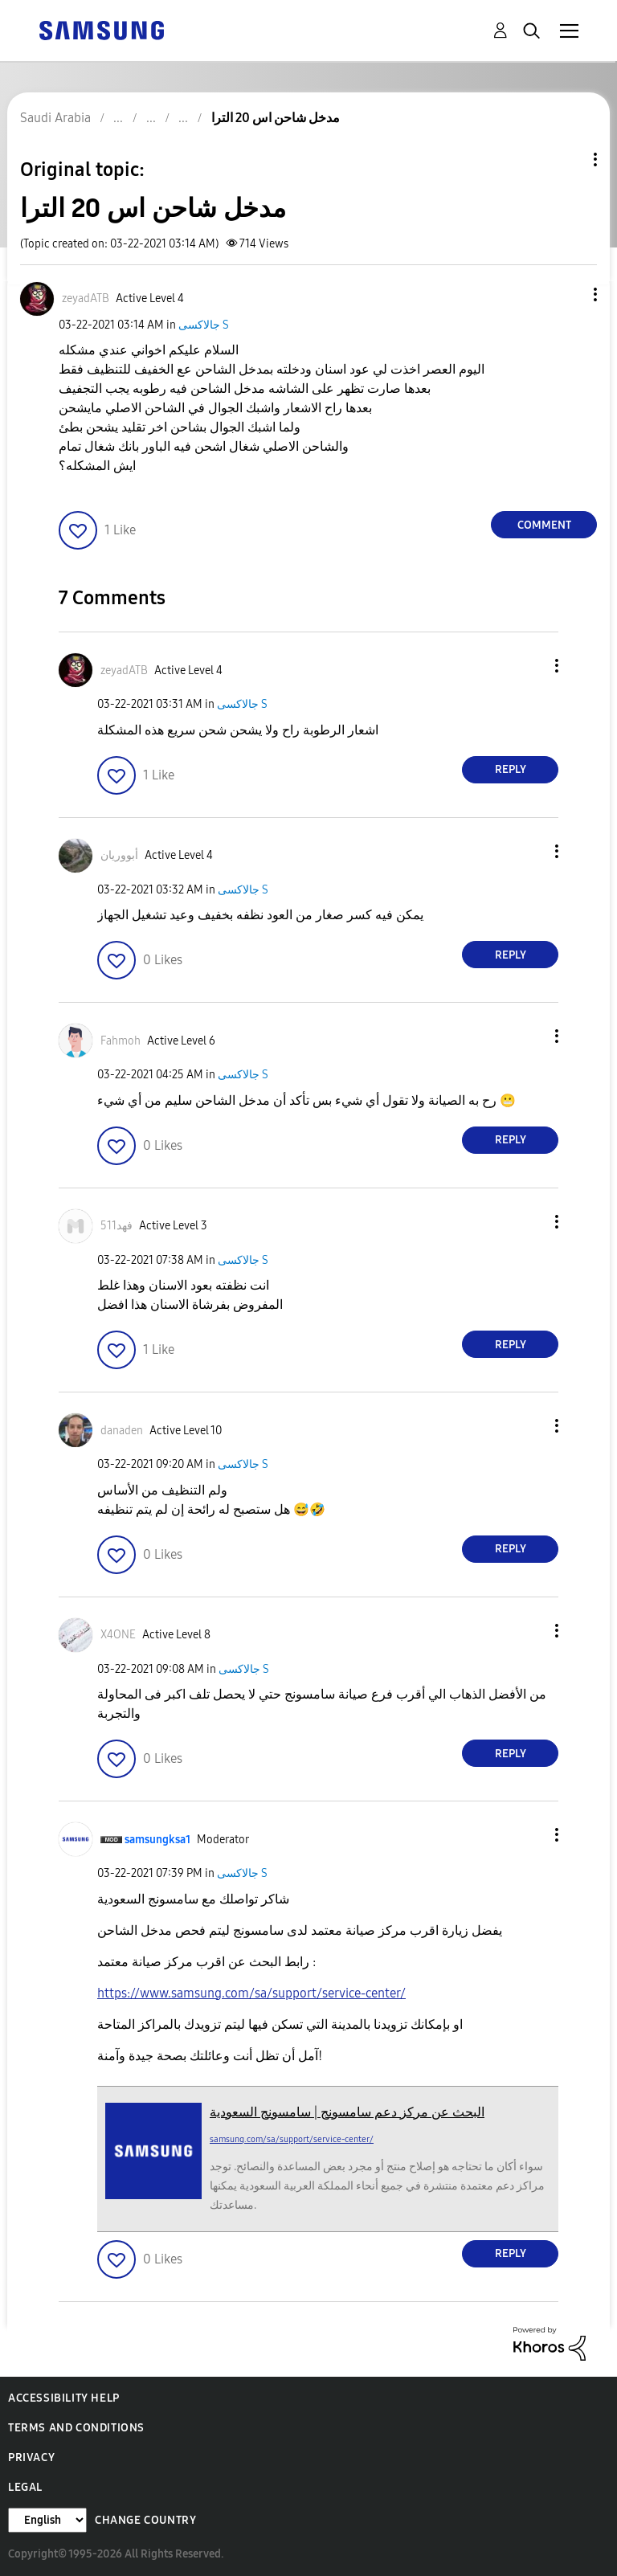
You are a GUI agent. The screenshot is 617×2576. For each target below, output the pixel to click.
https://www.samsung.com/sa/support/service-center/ (251, 1993)
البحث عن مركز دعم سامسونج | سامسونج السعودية (347, 2112)
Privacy (31, 2457)
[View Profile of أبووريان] (119, 855)
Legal (25, 2487)
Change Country (145, 2520)
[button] (569, 294)
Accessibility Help (64, 2398)
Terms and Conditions (76, 2428)
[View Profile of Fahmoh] (120, 1041)
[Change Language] (47, 2520)
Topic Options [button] (568, 159)
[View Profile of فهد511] (116, 1226)
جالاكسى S (203, 325)
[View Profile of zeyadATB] (85, 298)
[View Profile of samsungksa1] (157, 1839)
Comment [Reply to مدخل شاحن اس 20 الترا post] (544, 525)
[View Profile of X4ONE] (118, 1635)
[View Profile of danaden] (121, 1430)
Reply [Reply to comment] (510, 769)
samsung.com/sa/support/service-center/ (292, 2139)
